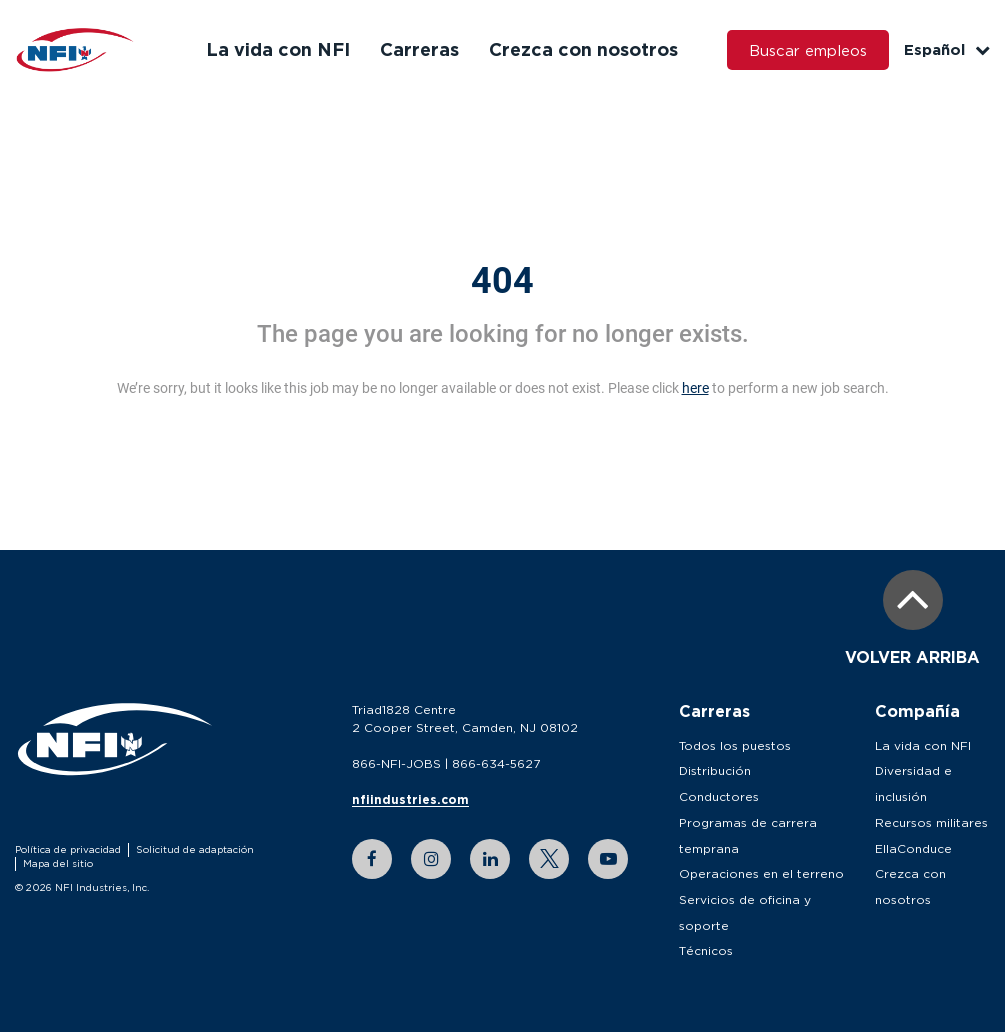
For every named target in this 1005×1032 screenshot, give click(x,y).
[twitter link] (549, 859)
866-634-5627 (496, 763)
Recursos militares (931, 822)
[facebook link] (372, 859)
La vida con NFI (278, 49)
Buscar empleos (808, 50)
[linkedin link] (490, 859)
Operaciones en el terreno (761, 873)
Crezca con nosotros (583, 49)
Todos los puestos (735, 745)
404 (502, 281)
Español (947, 49)
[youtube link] (608, 859)
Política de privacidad (68, 849)
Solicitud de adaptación (195, 849)
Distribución (715, 770)
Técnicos (706, 950)
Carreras (419, 49)
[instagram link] (431, 859)
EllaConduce (913, 848)
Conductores (719, 796)
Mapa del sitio (58, 863)
